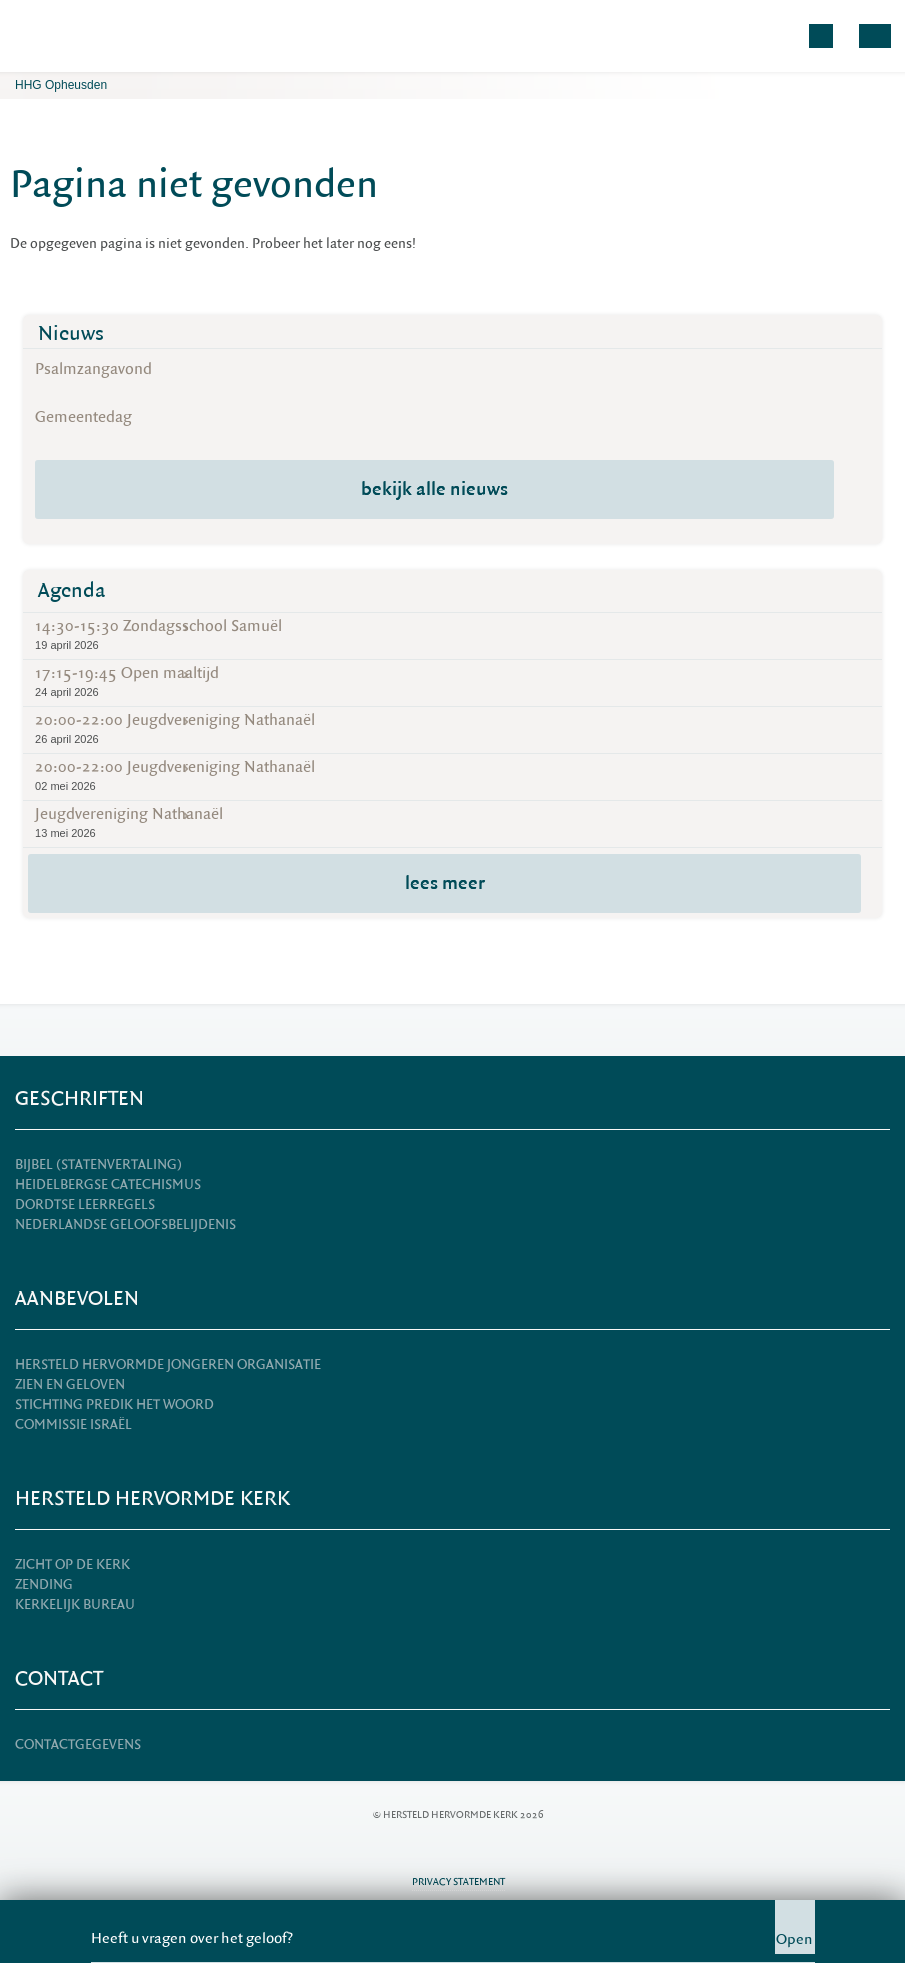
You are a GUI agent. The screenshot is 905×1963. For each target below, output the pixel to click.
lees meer (445, 883)
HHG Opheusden (61, 85)
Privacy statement (458, 1881)
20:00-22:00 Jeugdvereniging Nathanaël (452, 728)
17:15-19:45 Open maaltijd (452, 681)
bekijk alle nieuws (434, 489)
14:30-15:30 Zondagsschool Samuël (452, 634)
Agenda (72, 590)
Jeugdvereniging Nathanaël (452, 822)
